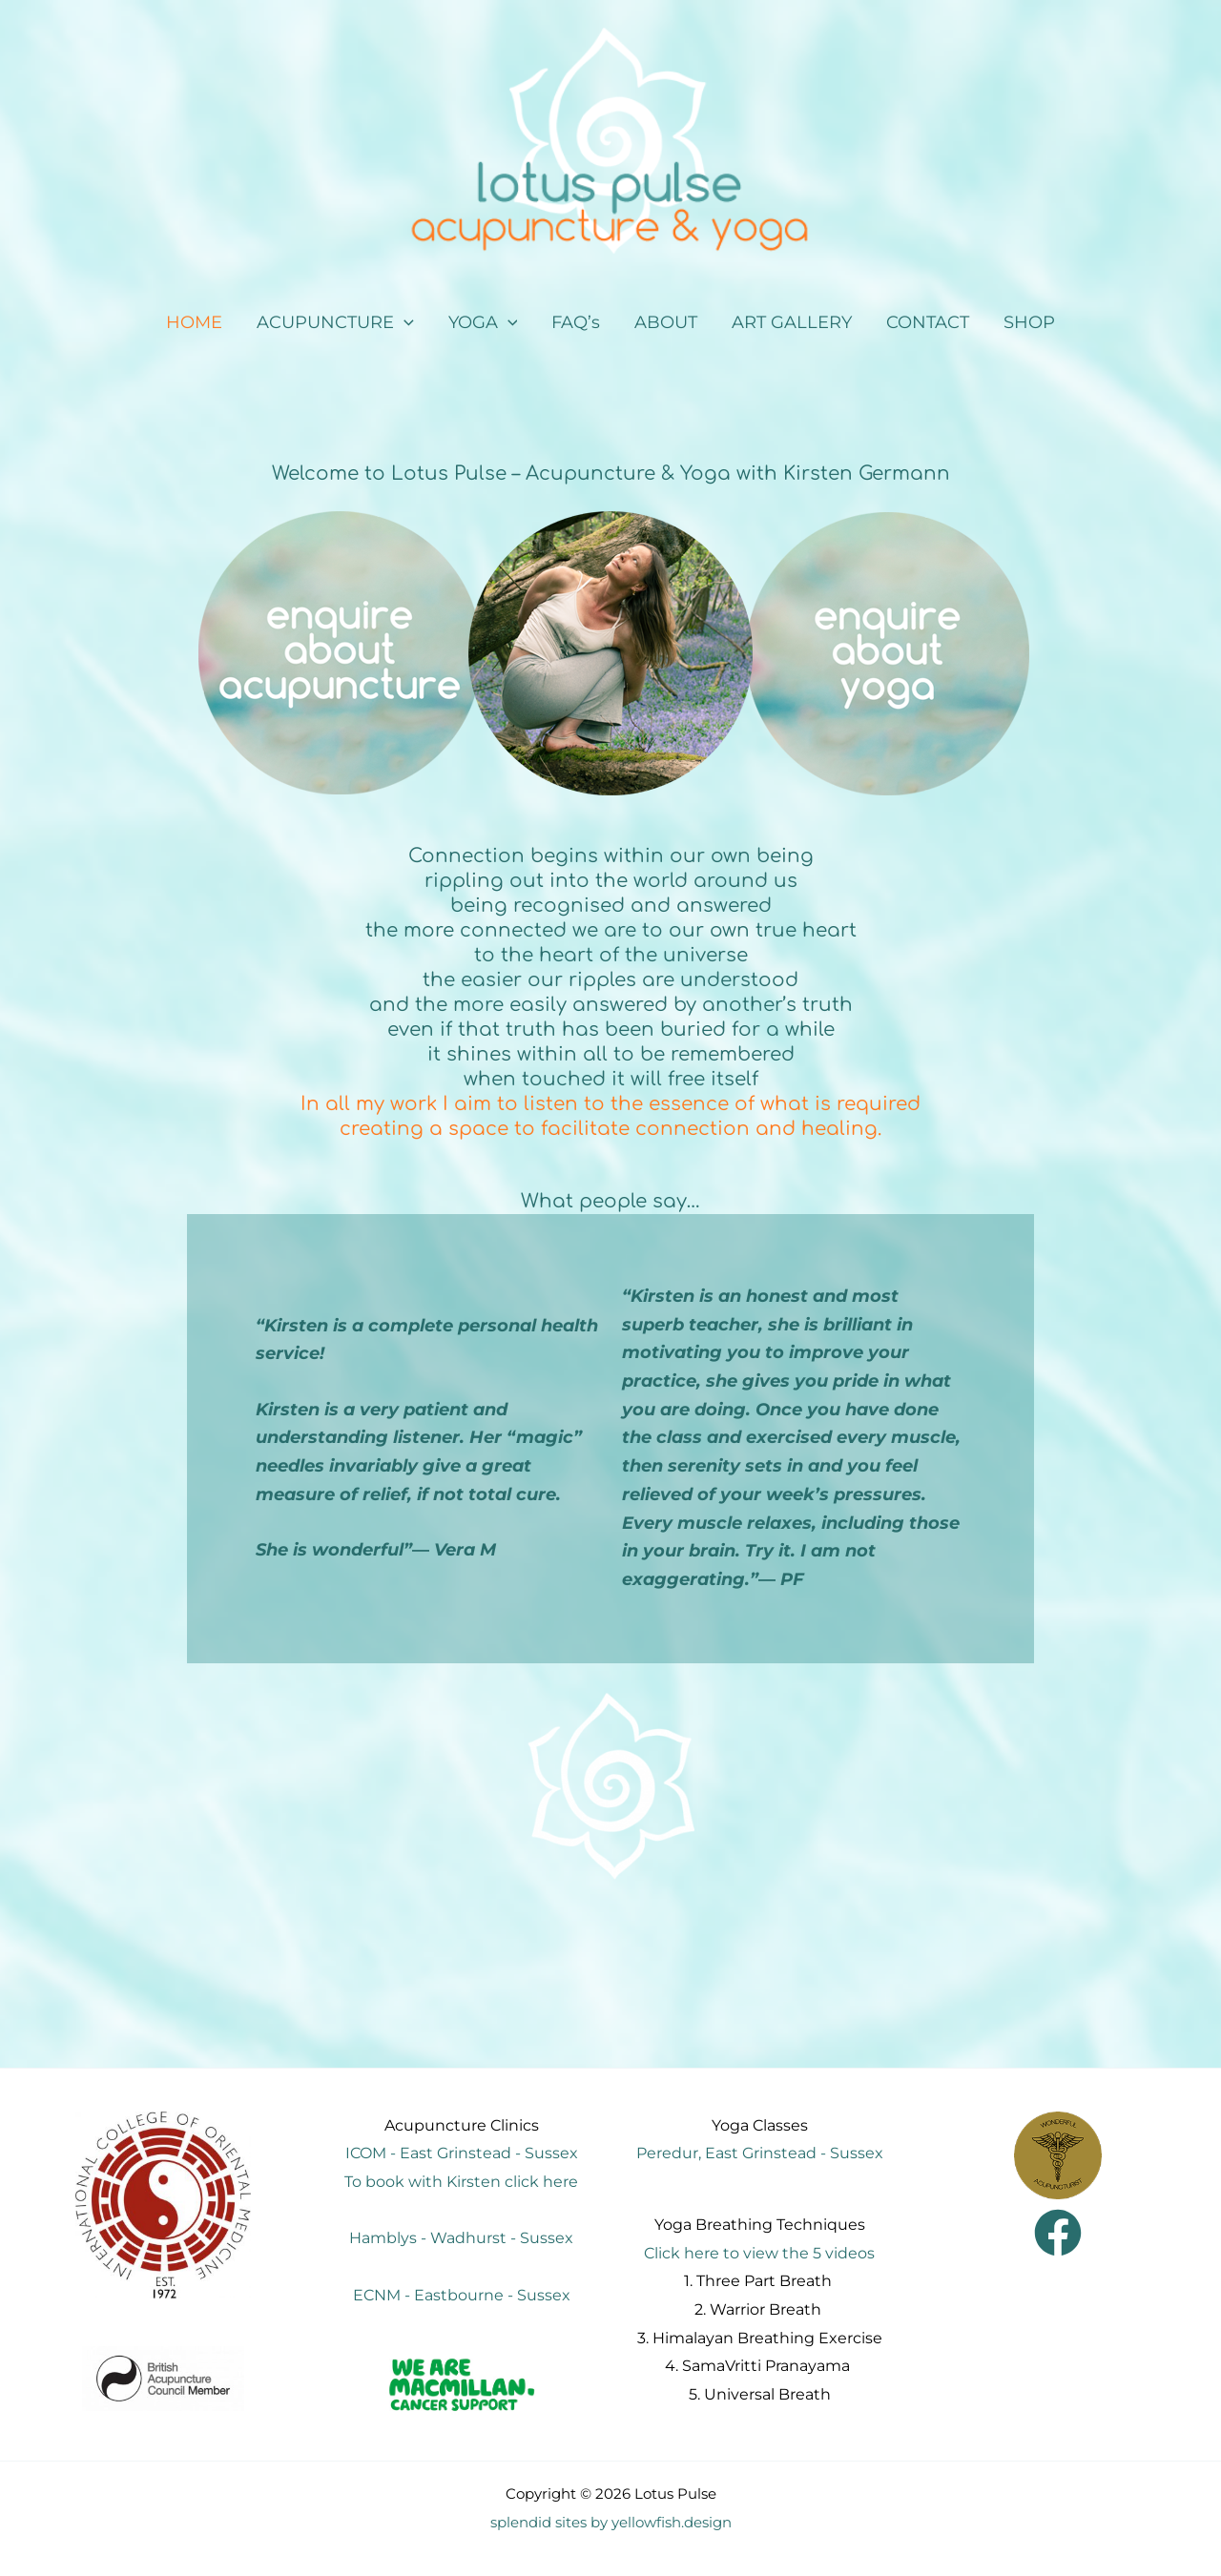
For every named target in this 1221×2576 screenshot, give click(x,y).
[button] (335, 322)
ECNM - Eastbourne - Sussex (461, 2295)
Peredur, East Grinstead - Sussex (759, 2153)
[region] (610, 653)
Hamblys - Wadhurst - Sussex (461, 2238)
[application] (404, 322)
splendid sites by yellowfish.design (611, 2522)
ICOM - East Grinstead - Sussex (461, 2153)
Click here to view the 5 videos (759, 2253)
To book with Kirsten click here (461, 2182)
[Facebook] (1058, 2233)
